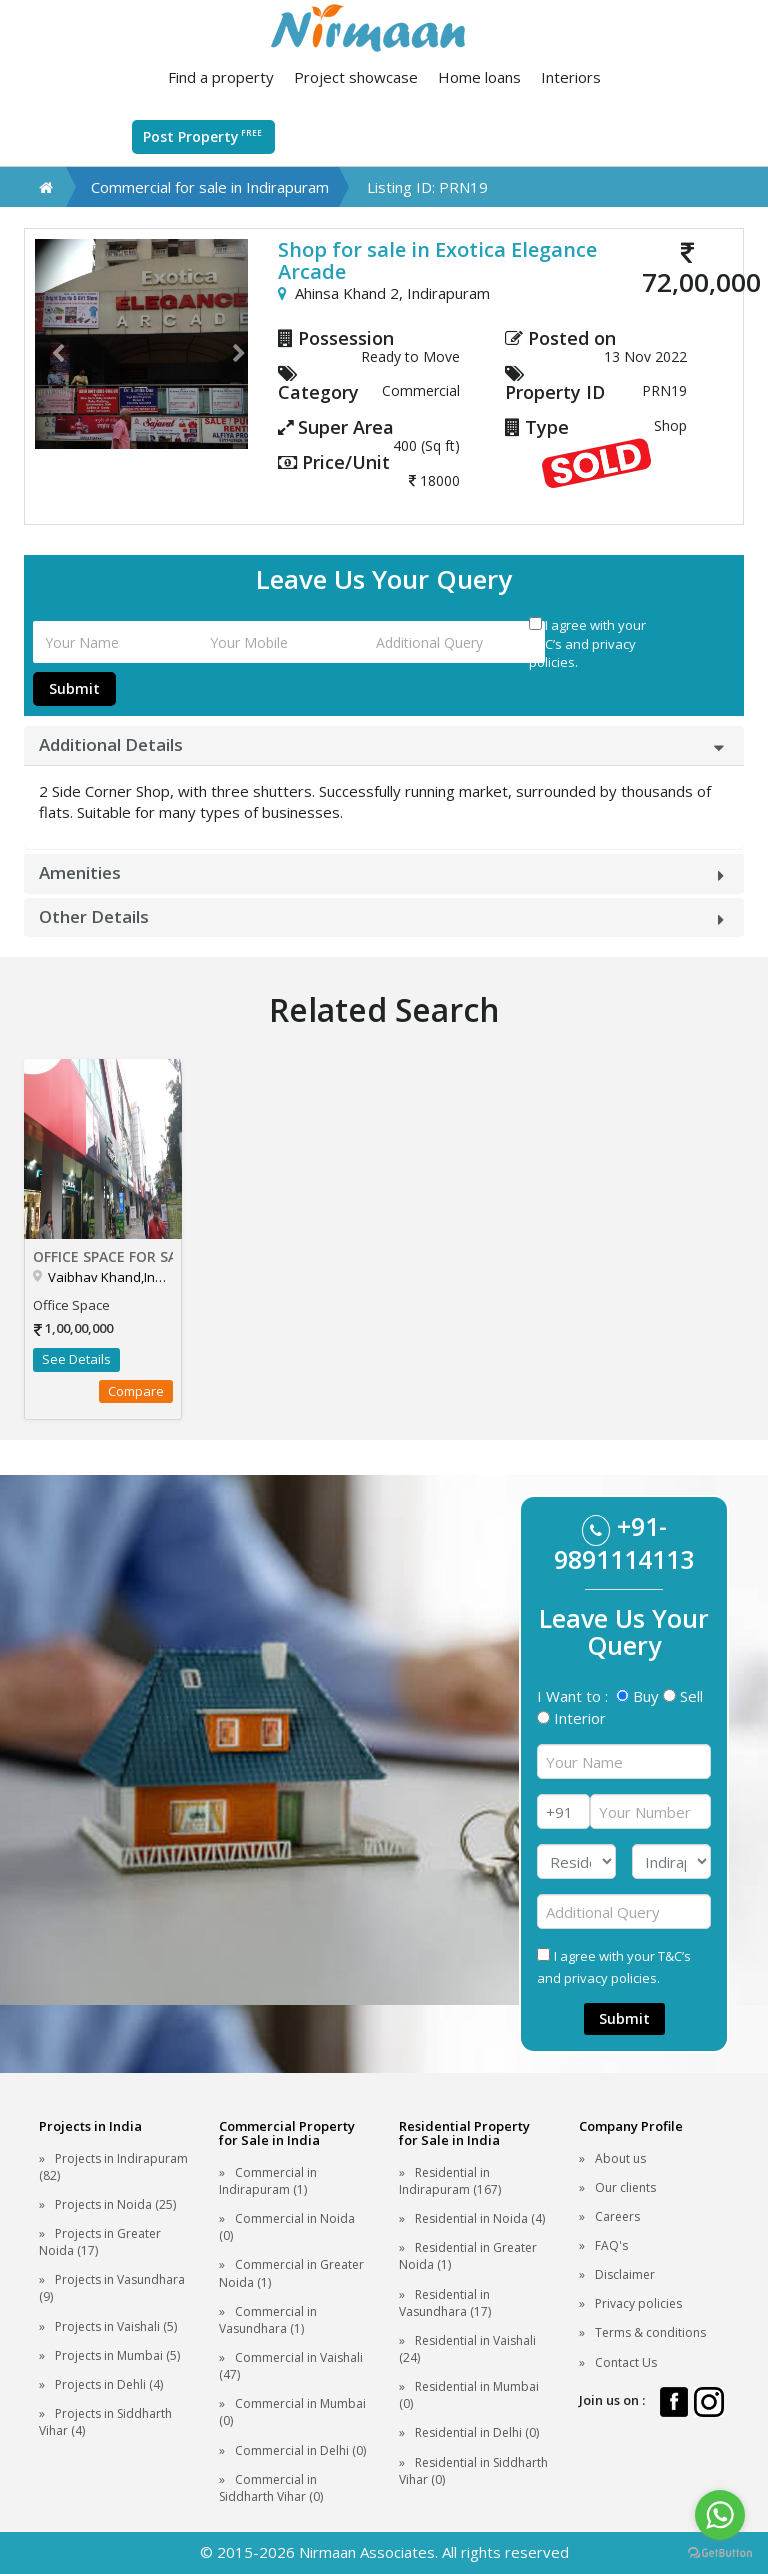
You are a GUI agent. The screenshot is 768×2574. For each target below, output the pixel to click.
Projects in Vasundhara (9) (112, 2288)
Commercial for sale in (210, 187)
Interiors (571, 77)
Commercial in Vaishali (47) (291, 2366)
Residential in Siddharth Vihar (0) (473, 2471)
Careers (617, 2216)
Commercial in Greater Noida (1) (291, 2273)
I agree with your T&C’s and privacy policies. (587, 643)
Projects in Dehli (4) (109, 2384)
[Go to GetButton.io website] (720, 2553)
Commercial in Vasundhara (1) (268, 2320)
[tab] (384, 745)
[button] (51, 344)
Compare (136, 1391)
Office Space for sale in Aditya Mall (103, 1256)
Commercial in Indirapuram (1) (268, 2181)
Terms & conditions (650, 2332)
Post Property (203, 136)
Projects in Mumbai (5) (117, 2355)
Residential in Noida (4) (480, 2218)
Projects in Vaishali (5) (116, 2326)
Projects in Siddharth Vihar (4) (105, 2422)
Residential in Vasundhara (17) (445, 2303)
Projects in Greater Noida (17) (100, 2242)
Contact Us (626, 2362)
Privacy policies (638, 2303)
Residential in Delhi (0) (477, 2432)
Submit (74, 688)
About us (620, 2158)
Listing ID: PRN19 (427, 187)
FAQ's (611, 2245)
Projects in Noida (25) (115, 2204)
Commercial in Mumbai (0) (292, 2412)
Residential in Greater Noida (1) (468, 2256)
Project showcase (356, 77)
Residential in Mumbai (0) (469, 2395)
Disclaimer (625, 2274)
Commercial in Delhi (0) (300, 2450)
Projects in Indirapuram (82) (113, 2167)
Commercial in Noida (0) (287, 2227)
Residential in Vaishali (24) (467, 2349)
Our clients (625, 2187)
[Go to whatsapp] (720, 2515)
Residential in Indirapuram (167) (450, 2181)
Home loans (479, 77)
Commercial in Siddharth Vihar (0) (271, 2488)
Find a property (221, 77)
